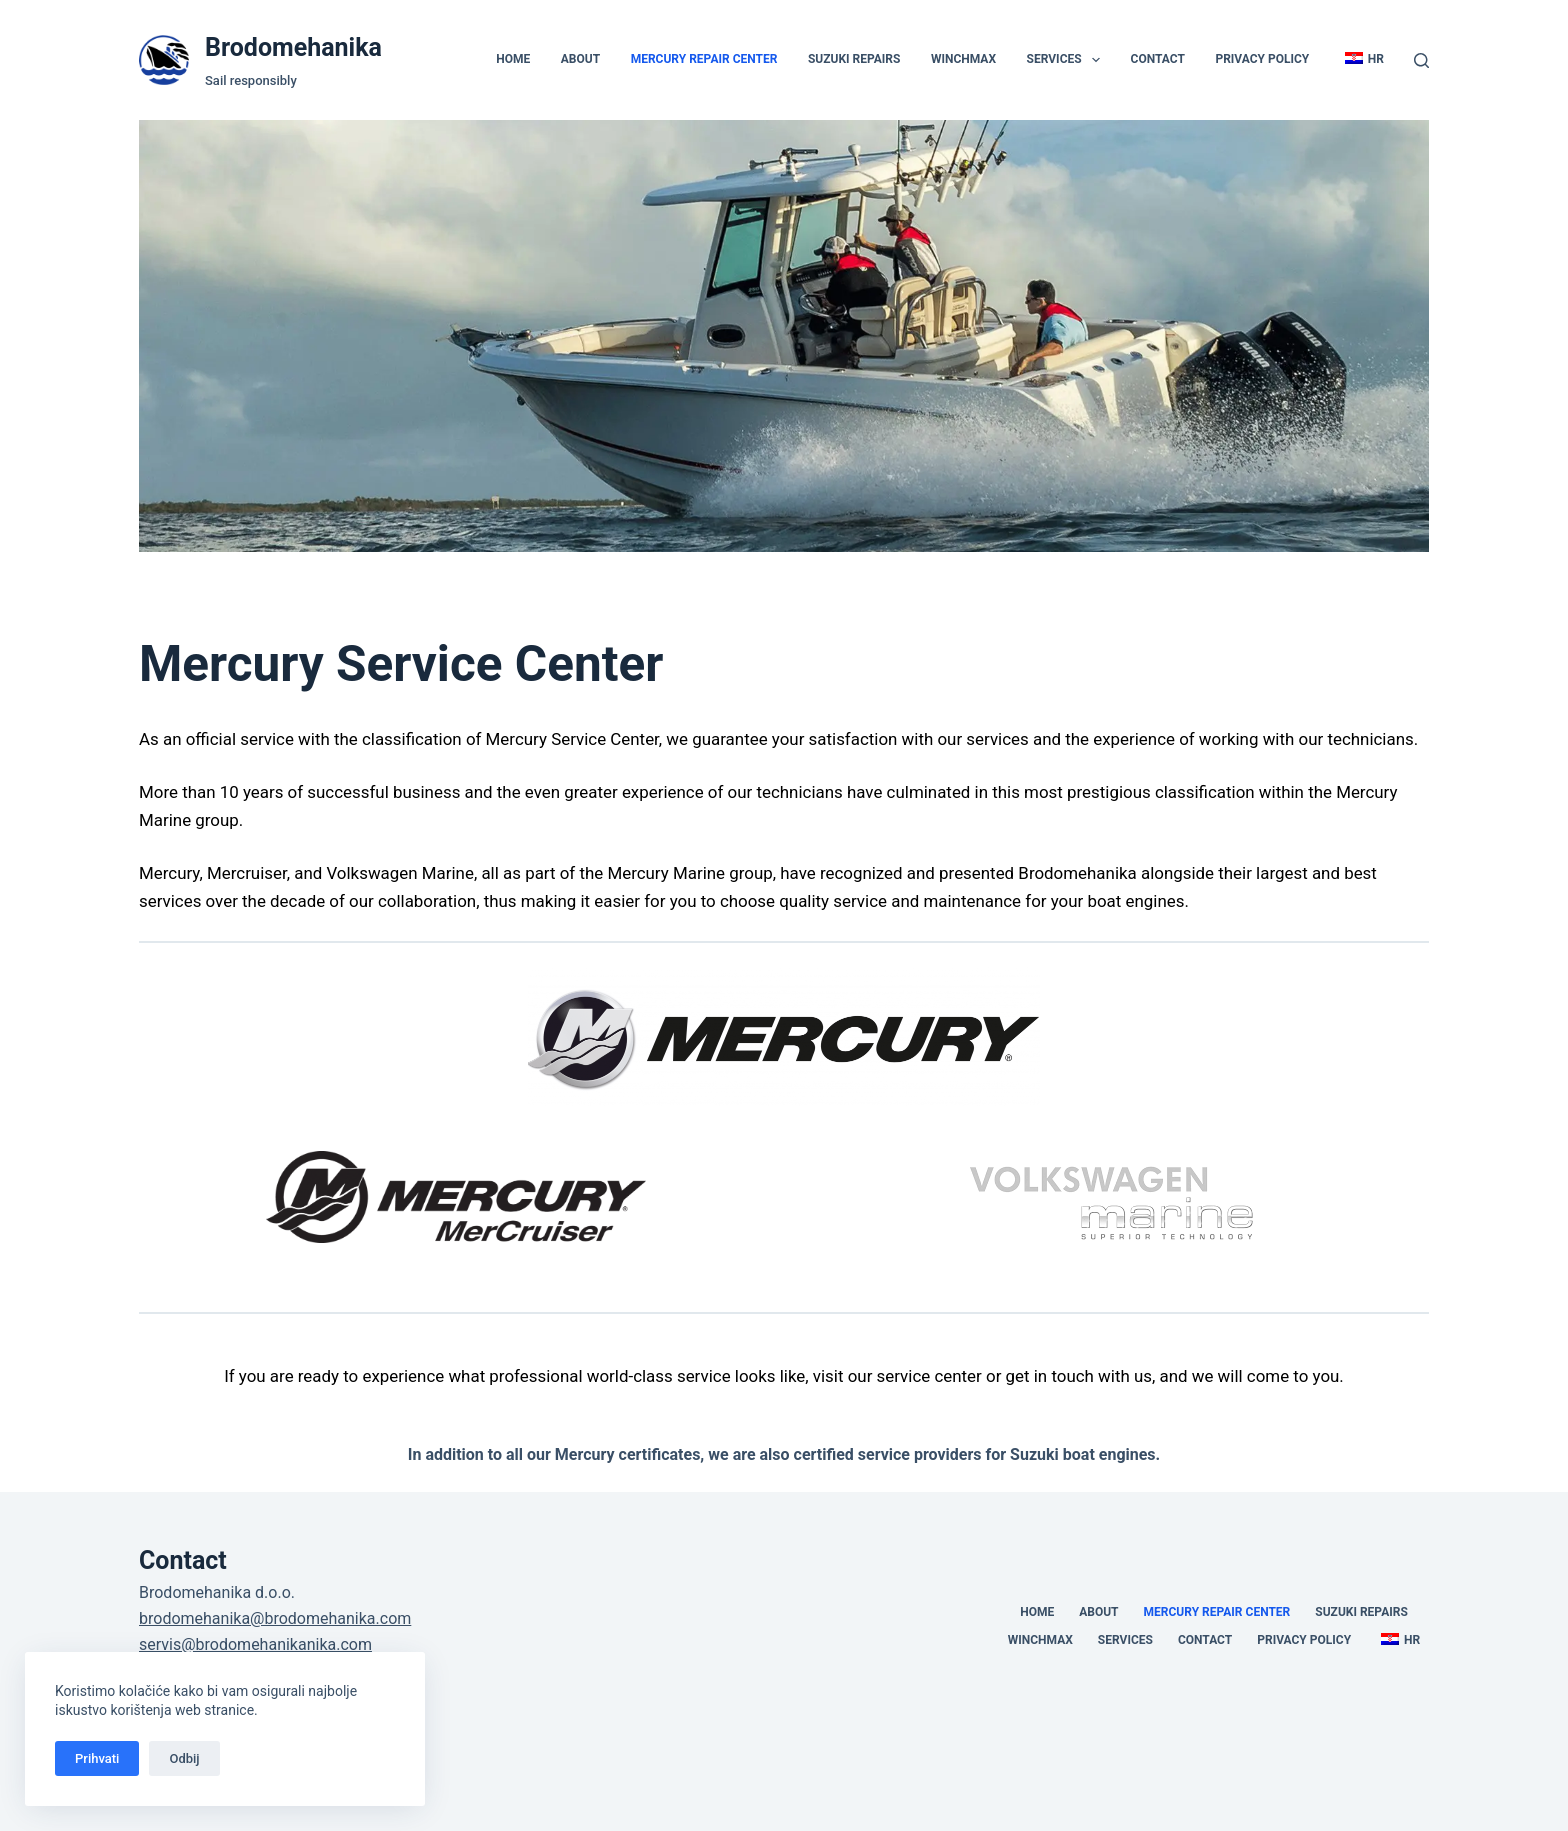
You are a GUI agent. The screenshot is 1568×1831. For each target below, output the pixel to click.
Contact (1158, 59)
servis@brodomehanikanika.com (255, 1644)
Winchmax (963, 59)
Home (513, 59)
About (580, 59)
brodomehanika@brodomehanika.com (275, 1618)
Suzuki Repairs (854, 59)
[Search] (1421, 60)
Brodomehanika (293, 47)
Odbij (184, 1758)
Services (1067, 60)
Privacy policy (1262, 59)
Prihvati (97, 1758)
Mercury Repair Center (704, 59)
